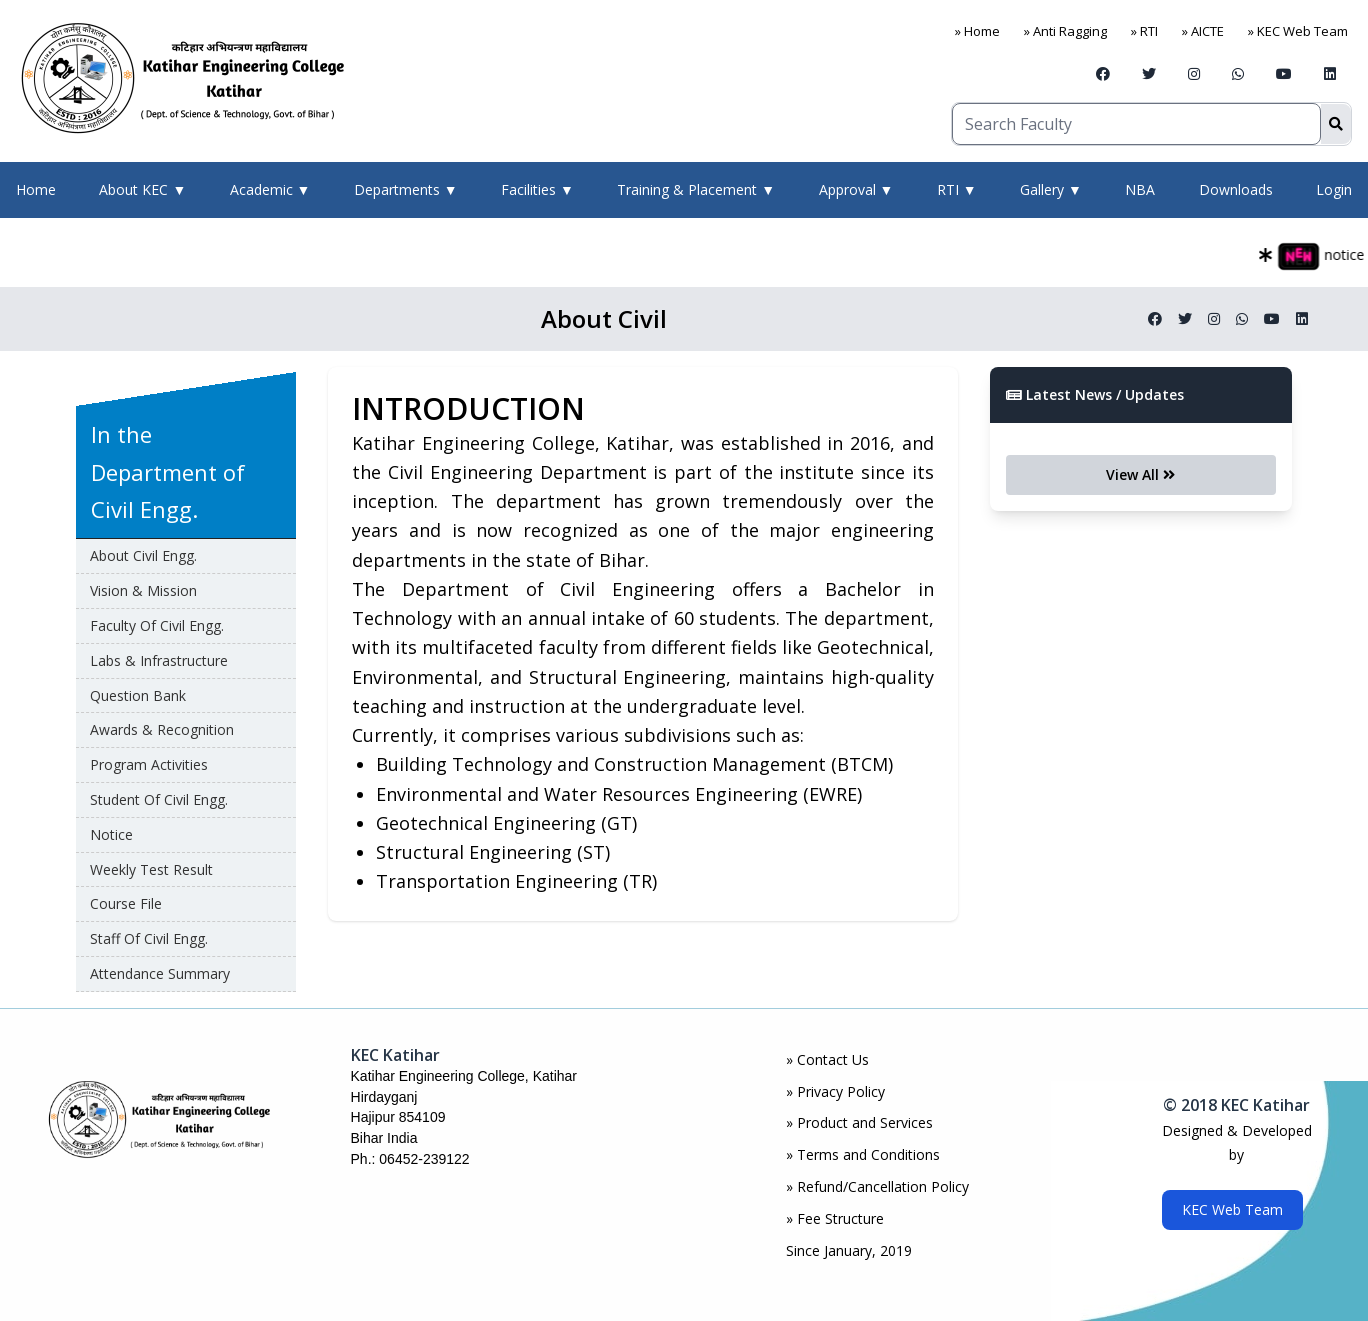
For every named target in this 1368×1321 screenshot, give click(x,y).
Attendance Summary (160, 973)
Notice (111, 834)
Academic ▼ (270, 189)
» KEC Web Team (1298, 31)
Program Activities (149, 764)
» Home (977, 31)
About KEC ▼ (142, 189)
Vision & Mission (143, 590)
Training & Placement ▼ (696, 189)
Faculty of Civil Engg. (157, 625)
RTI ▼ (957, 189)
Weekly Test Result (151, 869)
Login (1334, 189)
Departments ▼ (406, 189)
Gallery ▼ (1051, 189)
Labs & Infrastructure (159, 660)
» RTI (1144, 31)
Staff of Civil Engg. (149, 938)
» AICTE (1203, 31)
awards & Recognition (162, 729)
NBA (1140, 189)
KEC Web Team (1232, 1209)
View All (1140, 474)
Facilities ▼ (537, 189)
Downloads (1236, 189)
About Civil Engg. (143, 555)
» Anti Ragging (1065, 31)
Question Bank (138, 695)
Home (36, 189)
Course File (126, 903)
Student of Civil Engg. (159, 799)
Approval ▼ (856, 189)
